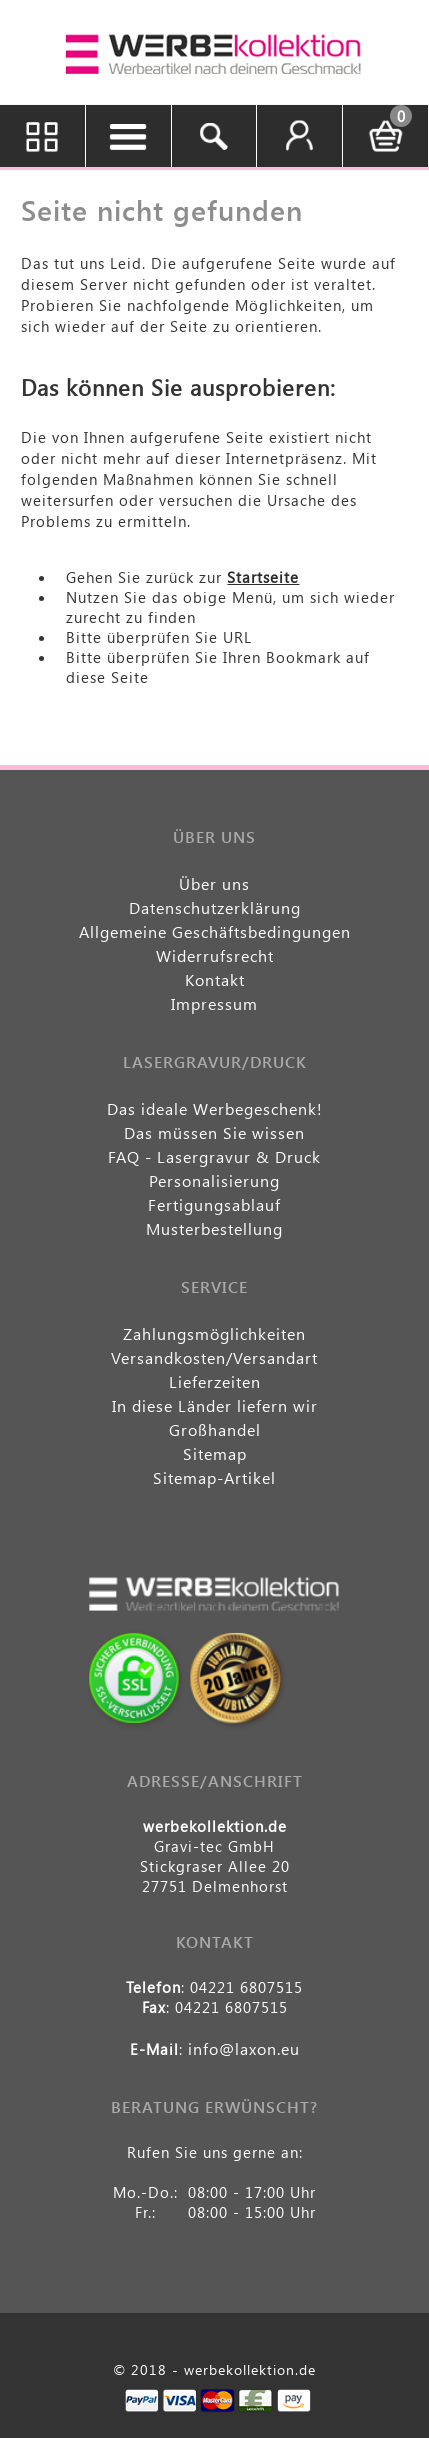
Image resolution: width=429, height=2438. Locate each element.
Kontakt (215, 979)
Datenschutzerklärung (215, 907)
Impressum (214, 1003)
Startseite (263, 577)
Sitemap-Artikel (214, 1477)
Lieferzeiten (215, 1381)
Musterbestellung (214, 1228)
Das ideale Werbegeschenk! (215, 1108)
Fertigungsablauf (214, 1204)
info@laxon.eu (244, 2048)
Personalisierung (214, 1180)
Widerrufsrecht (215, 955)
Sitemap (215, 1453)
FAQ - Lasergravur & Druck (214, 1156)
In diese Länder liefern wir (215, 1405)
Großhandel (215, 1429)
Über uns (214, 883)
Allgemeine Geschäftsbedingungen (215, 931)
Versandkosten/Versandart (214, 1357)
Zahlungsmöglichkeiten (214, 1333)
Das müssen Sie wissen (214, 1132)
